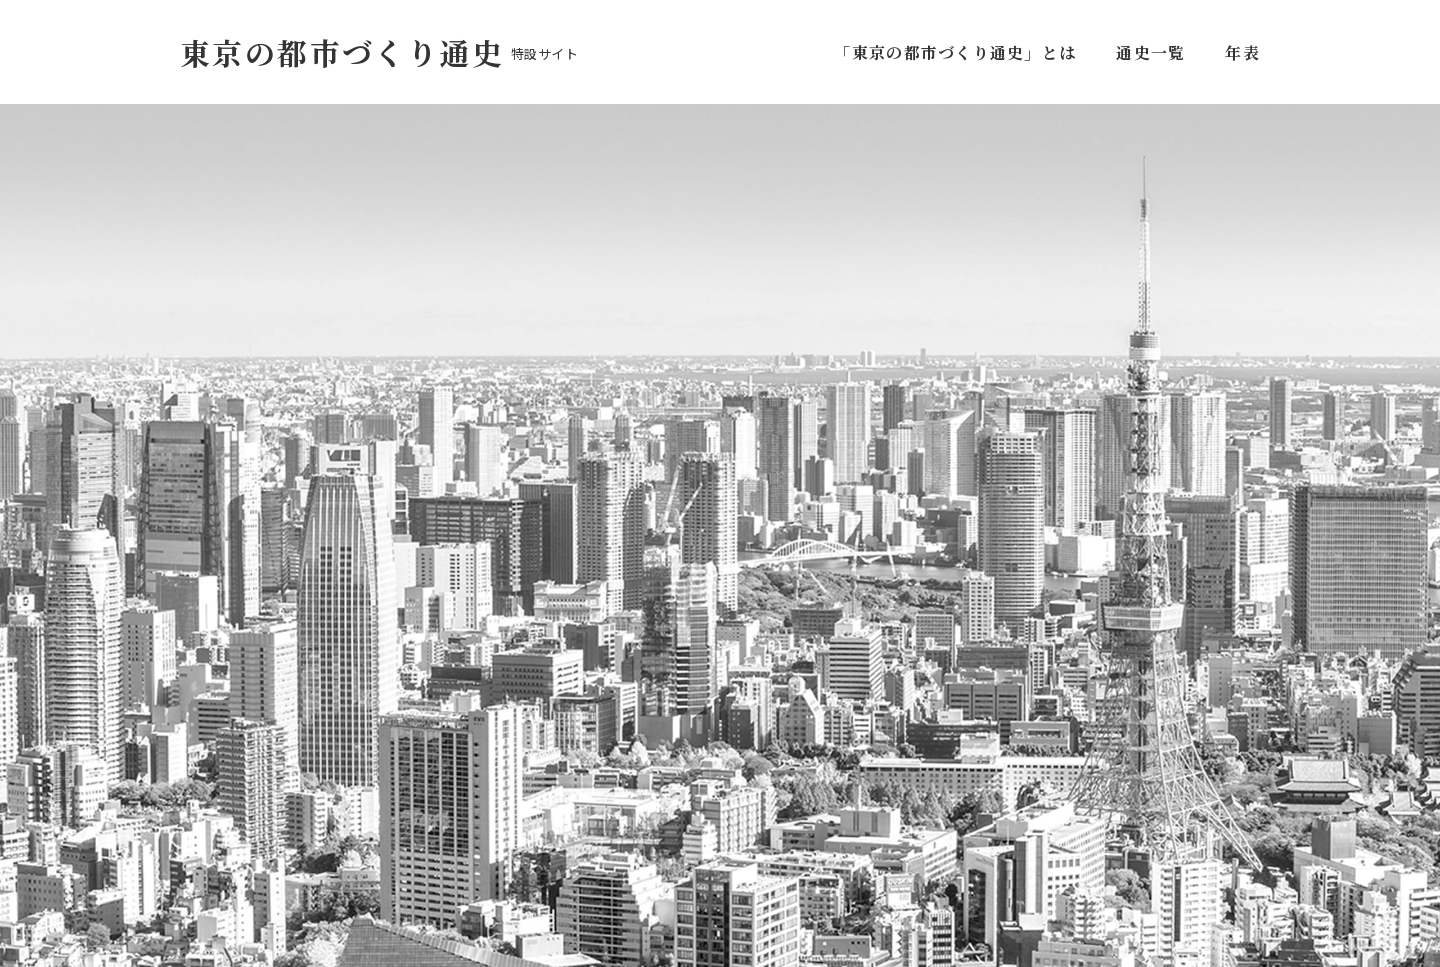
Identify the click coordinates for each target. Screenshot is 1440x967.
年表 (1242, 52)
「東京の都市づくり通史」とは (959, 52)
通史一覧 (1150, 52)
